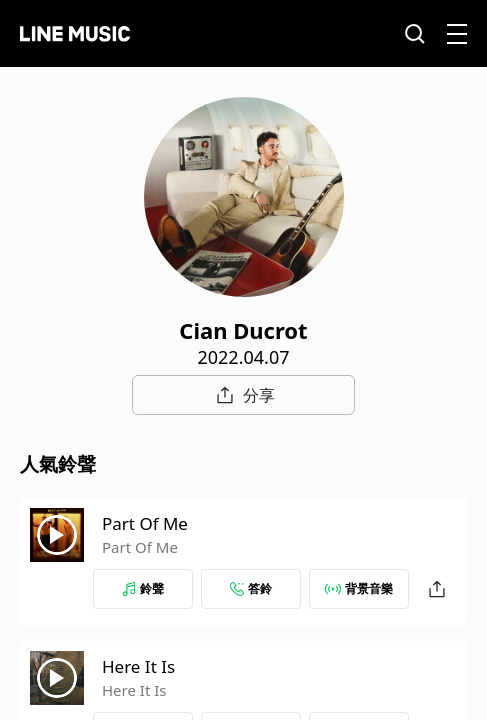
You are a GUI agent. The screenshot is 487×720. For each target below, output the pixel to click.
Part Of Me (145, 523)
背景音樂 (359, 588)
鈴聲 (143, 588)
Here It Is (138, 666)
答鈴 (251, 588)
